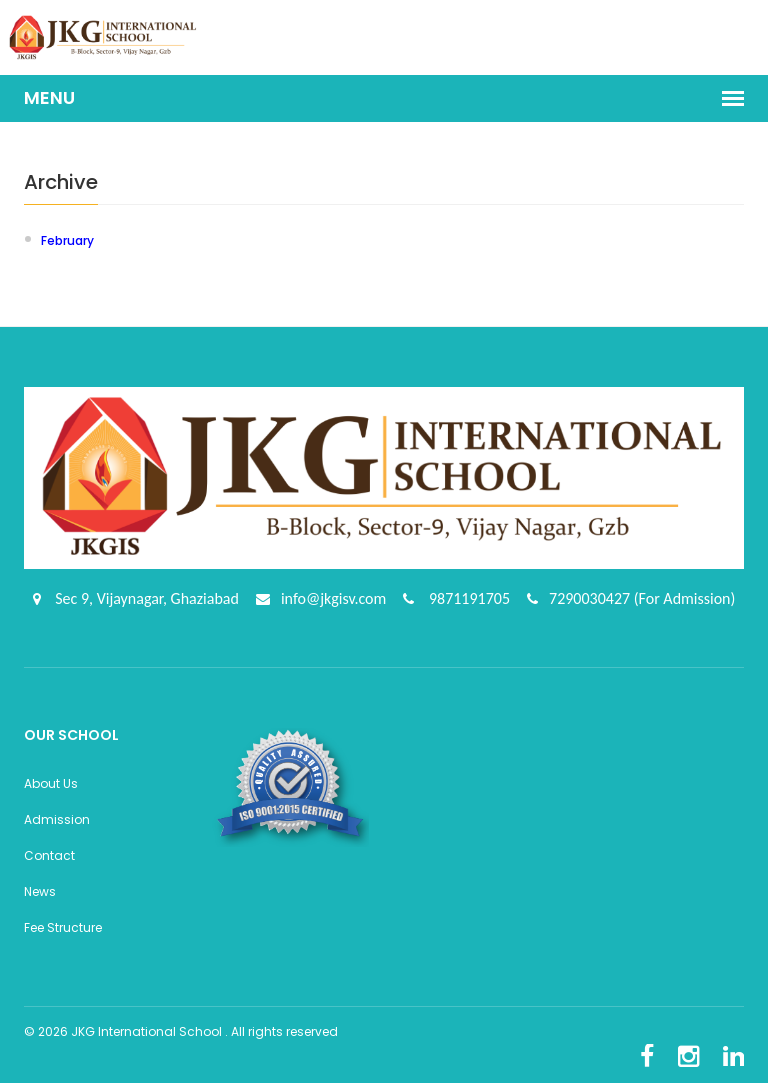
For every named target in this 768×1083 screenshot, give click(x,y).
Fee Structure (63, 927)
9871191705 (467, 598)
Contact (49, 855)
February (67, 240)
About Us (51, 783)
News (40, 891)
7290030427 (591, 598)
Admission (57, 819)
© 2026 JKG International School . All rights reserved (181, 1031)
